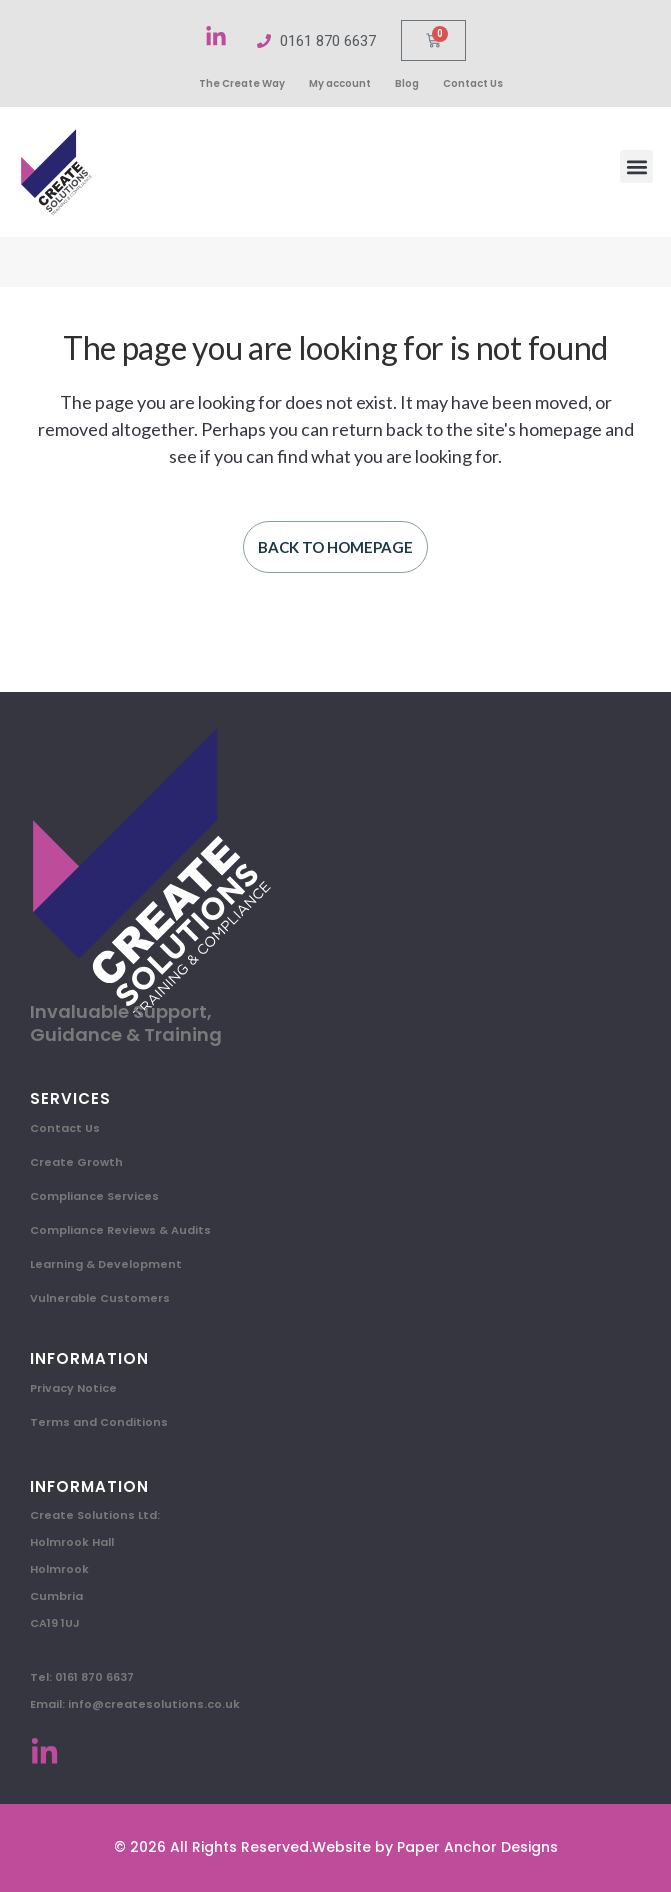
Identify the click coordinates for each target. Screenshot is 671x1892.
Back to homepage (335, 547)
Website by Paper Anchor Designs (435, 1847)
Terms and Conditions (99, 1422)
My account (340, 83)
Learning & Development (106, 1264)
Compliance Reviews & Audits (120, 1230)
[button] (636, 166)
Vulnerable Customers (100, 1298)
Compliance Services (94, 1196)
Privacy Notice (73, 1388)
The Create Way (242, 83)
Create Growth (76, 1162)
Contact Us (473, 83)
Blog (407, 83)
